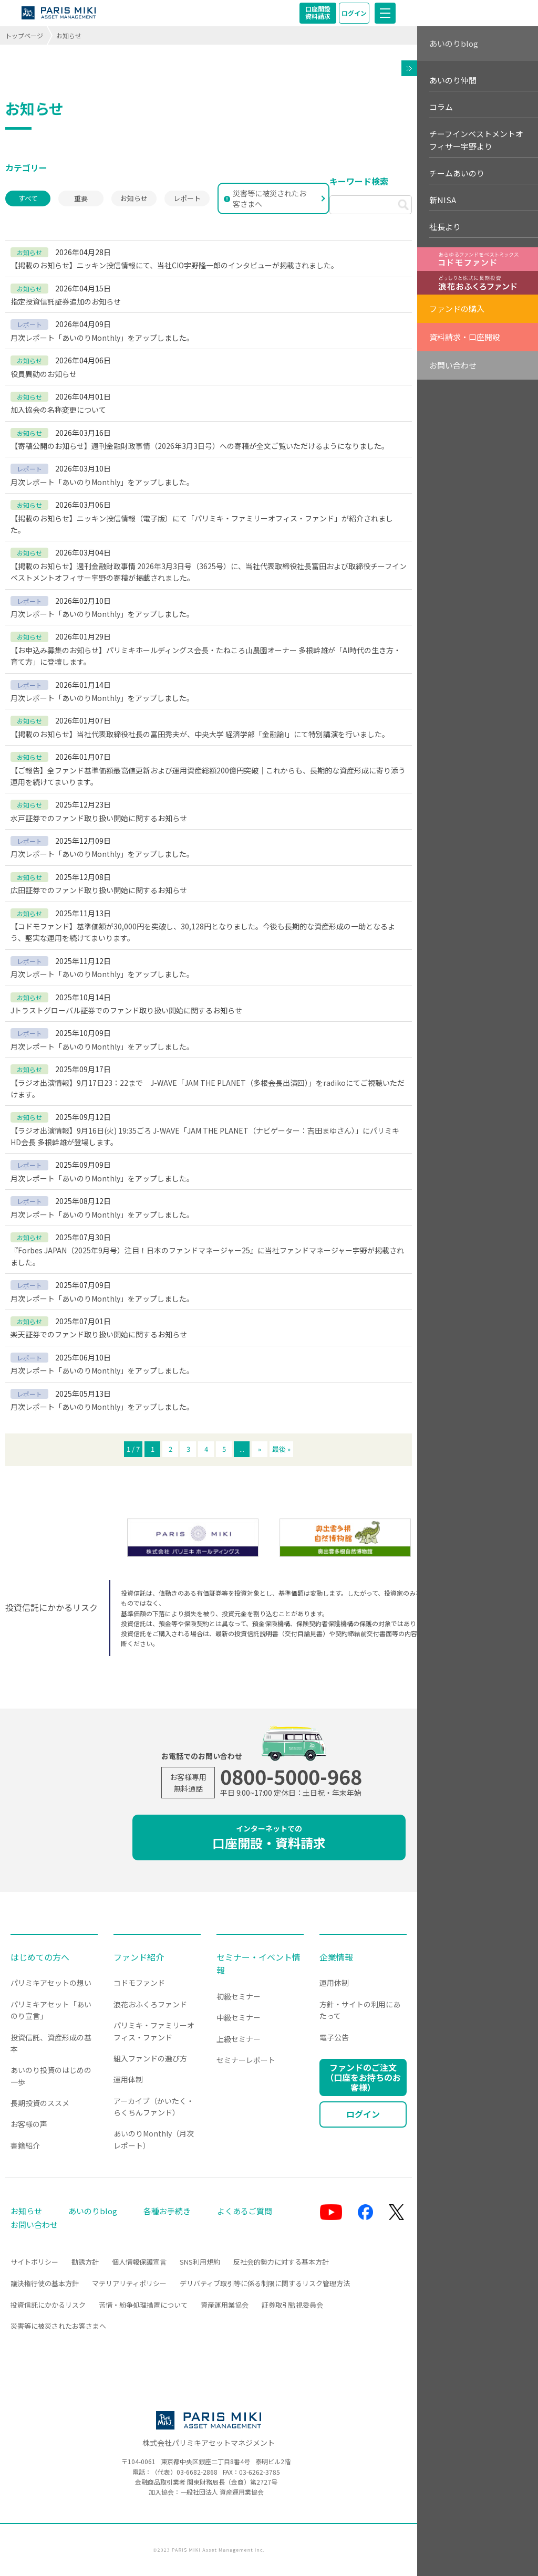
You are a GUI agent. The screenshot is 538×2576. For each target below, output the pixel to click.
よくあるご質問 (244, 2210)
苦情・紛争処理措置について (143, 2305)
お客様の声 (29, 2124)
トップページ (24, 35)
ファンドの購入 (456, 308)
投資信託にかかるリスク (48, 2305)
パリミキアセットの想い (51, 1982)
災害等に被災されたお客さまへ (265, 198)
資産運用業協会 (225, 2305)
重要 (81, 198)
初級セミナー (238, 1996)
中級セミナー (238, 2017)
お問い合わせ (453, 365)
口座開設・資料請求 (269, 1837)
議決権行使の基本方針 (45, 2283)
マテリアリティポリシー (129, 2283)
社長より (445, 226)
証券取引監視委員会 (292, 2305)
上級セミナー (238, 2039)
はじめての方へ (40, 1957)
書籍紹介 (25, 2145)
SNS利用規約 (200, 2262)
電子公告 (334, 2037)
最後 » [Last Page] (281, 1449)
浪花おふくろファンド (150, 2004)
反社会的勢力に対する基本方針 (281, 2262)
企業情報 (336, 1957)
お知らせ (134, 198)
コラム (441, 106)
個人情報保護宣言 (139, 2262)
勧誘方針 (85, 2262)
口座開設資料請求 (317, 12)
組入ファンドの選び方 (150, 2058)
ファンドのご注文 (363, 2077)
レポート (187, 198)
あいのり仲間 (453, 80)
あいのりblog (453, 43)
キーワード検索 (358, 181)
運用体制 (128, 2079)
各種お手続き (167, 2210)
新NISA (442, 199)
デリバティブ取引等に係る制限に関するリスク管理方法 (265, 2283)
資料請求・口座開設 (464, 336)
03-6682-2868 (197, 2471)
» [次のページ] (259, 1449)
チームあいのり (456, 173)
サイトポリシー (34, 2262)
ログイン (354, 12)
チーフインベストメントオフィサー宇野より (476, 140)
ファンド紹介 (138, 1957)
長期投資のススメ (40, 2103)
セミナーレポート (245, 2060)
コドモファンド (139, 1982)
